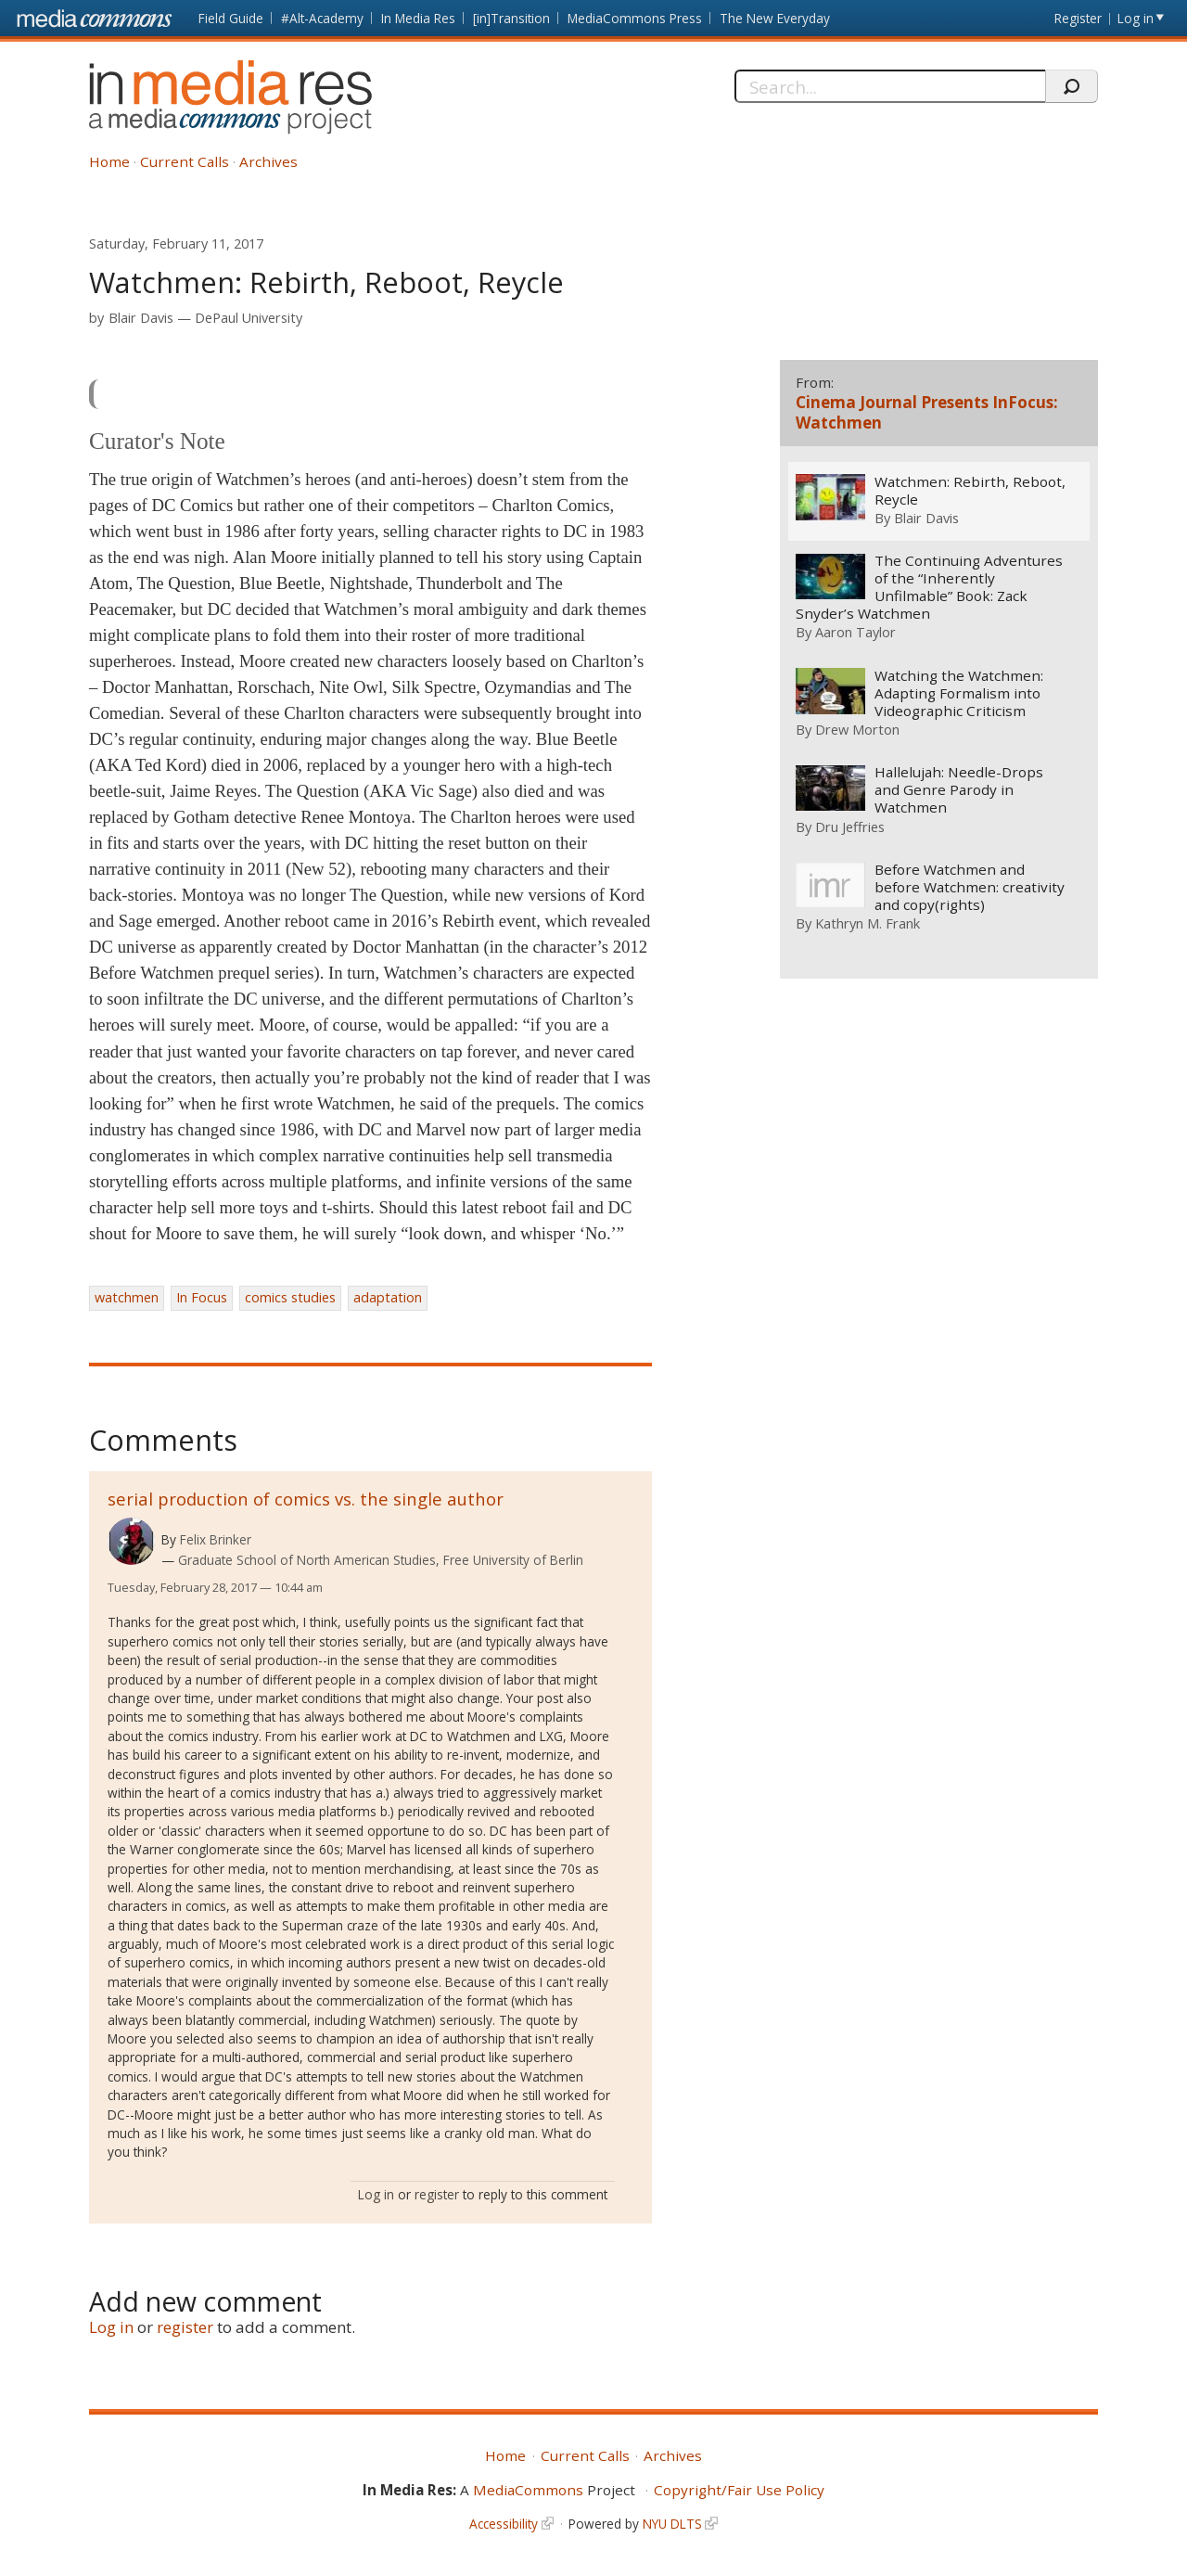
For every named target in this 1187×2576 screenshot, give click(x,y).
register (437, 2194)
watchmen (127, 1297)
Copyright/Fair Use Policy (739, 2489)
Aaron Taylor (855, 632)
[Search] (889, 86)
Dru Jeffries (850, 826)
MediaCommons (528, 2489)
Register (1078, 18)
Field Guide (230, 18)
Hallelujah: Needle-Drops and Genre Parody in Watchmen (958, 790)
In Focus (201, 1297)
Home (109, 161)
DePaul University (248, 318)
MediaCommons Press (635, 18)
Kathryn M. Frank (867, 924)
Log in (1135, 18)
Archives (268, 161)
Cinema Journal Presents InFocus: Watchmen (927, 412)
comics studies (290, 1297)
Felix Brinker (215, 1539)
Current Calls (184, 161)
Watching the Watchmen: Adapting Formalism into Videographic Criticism (958, 693)
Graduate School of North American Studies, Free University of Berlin (380, 1560)
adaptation (387, 1297)
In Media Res (418, 18)
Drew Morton (857, 729)
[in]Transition (511, 18)
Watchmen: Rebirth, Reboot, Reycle (969, 490)
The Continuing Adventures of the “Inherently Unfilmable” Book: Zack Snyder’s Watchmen (929, 587)
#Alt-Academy (322, 18)
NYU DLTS (672, 2523)
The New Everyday (775, 18)
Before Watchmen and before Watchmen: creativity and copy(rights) (969, 888)
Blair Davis (140, 318)
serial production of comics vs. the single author (306, 1498)
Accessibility (503, 2523)
